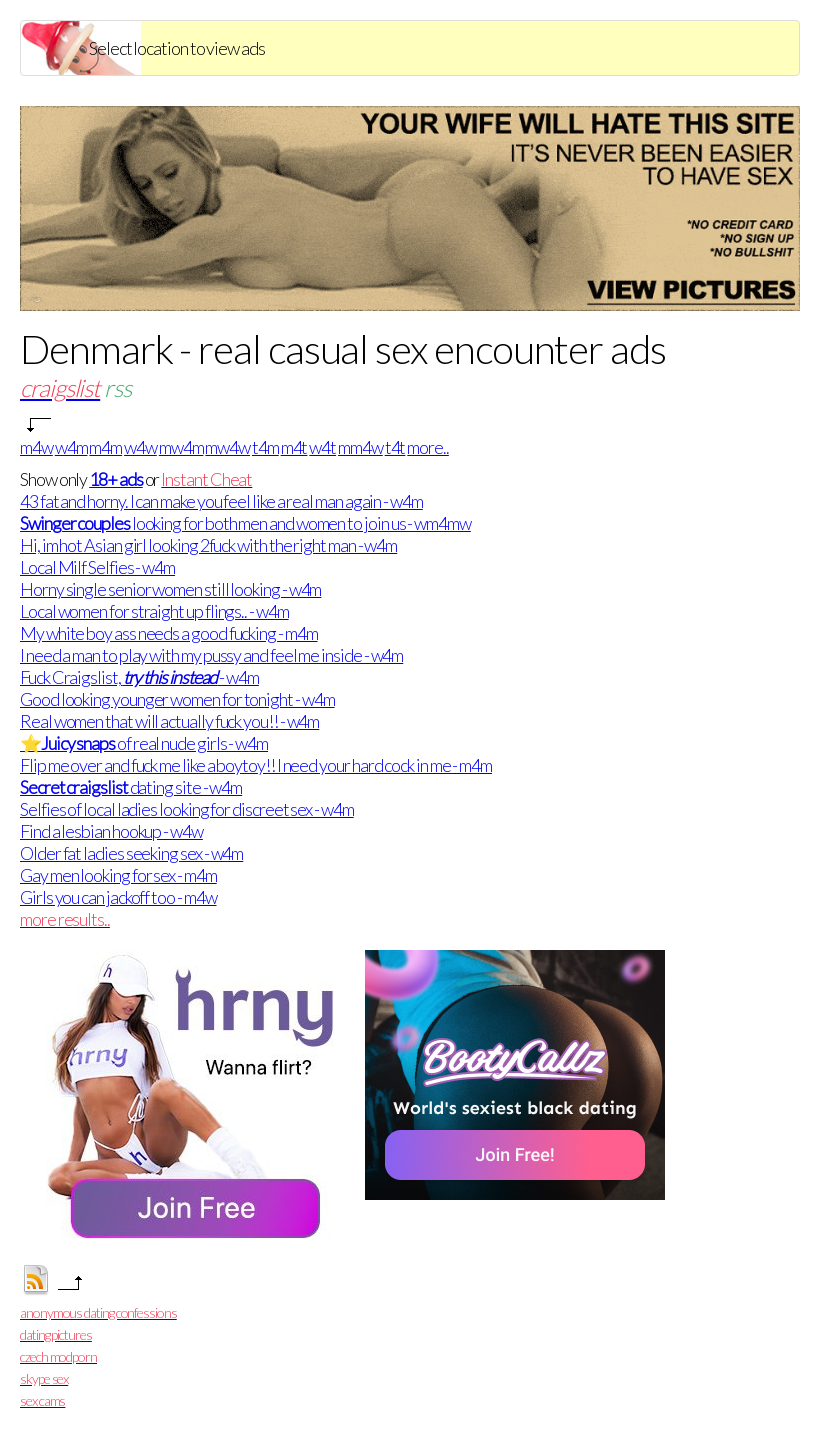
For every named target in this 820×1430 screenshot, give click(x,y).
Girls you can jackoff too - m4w (118, 897)
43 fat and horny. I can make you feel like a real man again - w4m (221, 501)
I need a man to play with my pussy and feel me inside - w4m (211, 655)
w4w (140, 447)
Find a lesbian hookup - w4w (111, 831)
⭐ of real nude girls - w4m (144, 743)
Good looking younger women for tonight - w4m (177, 699)
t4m (265, 447)
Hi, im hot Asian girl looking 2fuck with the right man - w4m (208, 545)
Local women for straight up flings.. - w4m (154, 611)
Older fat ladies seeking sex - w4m (131, 853)
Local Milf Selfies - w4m (97, 567)
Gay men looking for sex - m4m (118, 875)
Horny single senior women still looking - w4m (170, 589)
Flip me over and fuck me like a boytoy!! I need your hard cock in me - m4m (256, 765)
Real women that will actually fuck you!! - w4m (169, 721)
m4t (294, 447)
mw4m (181, 447)
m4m (105, 447)
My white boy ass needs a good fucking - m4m (169, 633)
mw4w (227, 447)
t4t (395, 447)
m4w (36, 447)
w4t (322, 447)
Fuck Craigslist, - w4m (139, 677)
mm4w (360, 447)
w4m (71, 447)
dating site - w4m (131, 787)
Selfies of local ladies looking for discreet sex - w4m (187, 809)
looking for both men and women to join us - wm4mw (245, 523)
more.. (428, 447)
